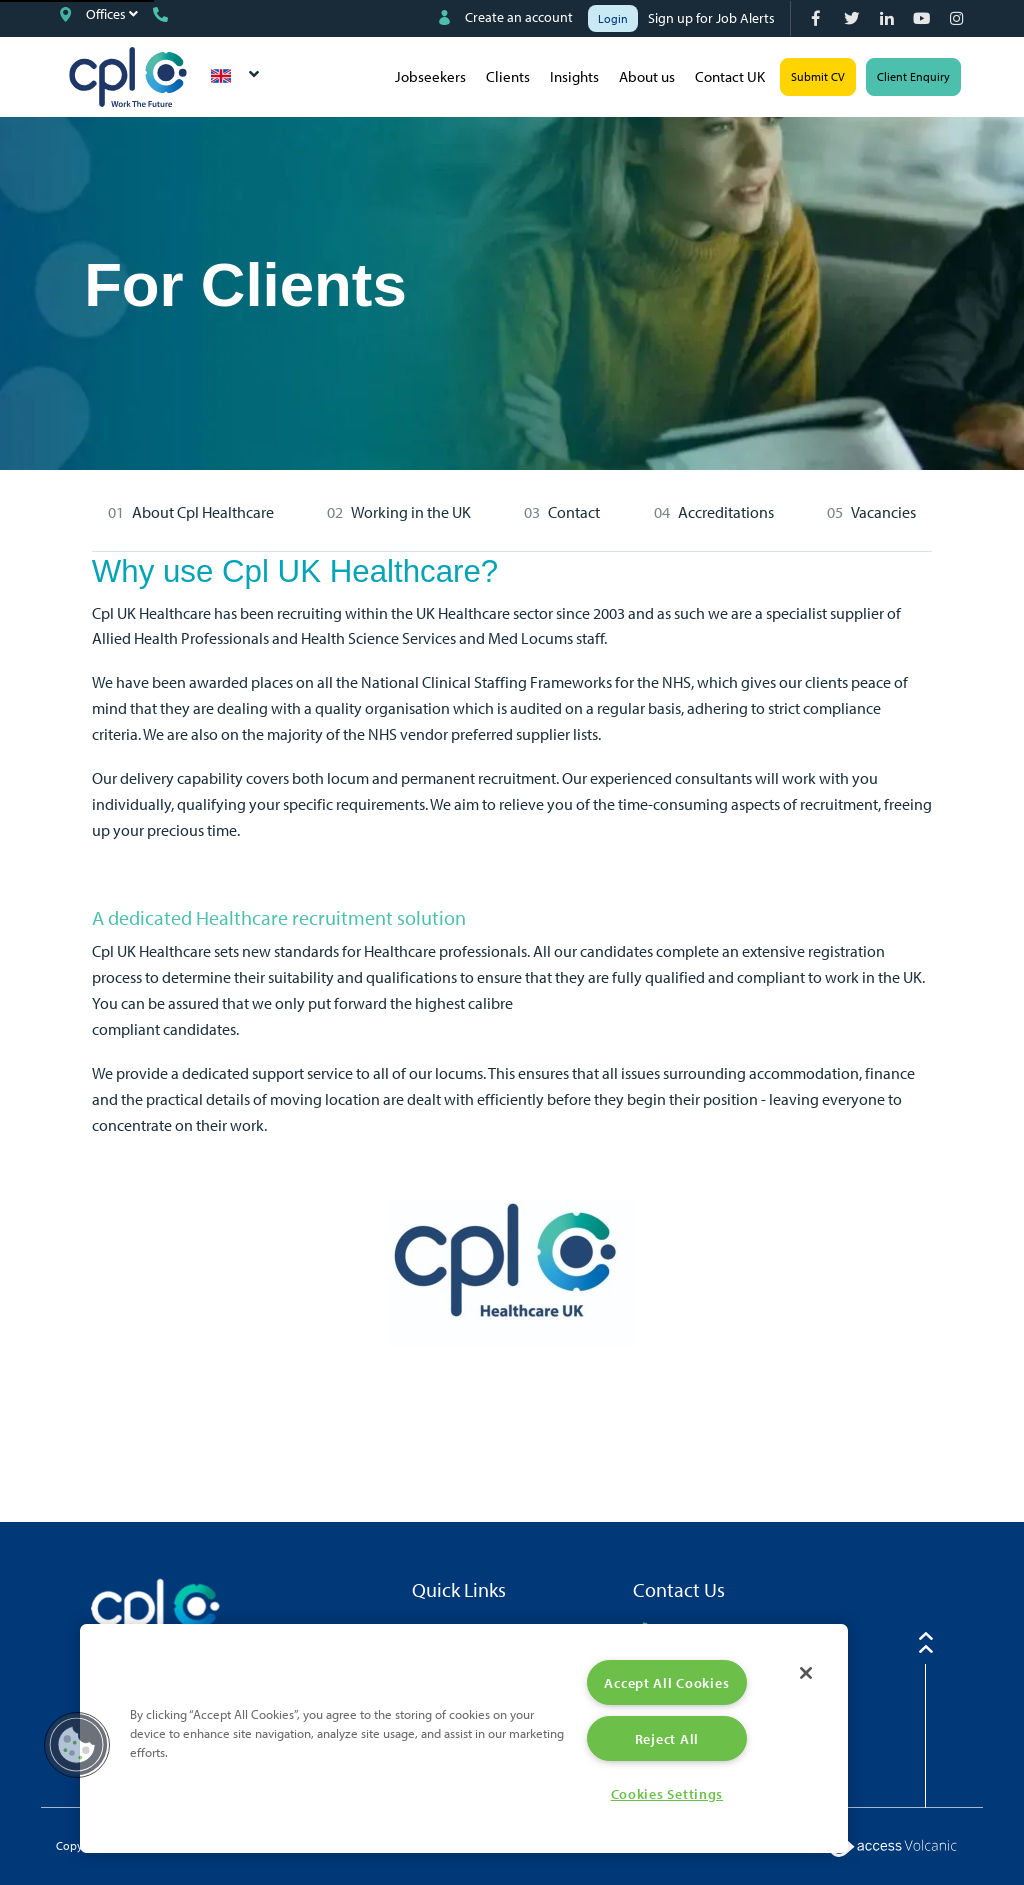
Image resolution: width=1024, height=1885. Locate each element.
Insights (574, 76)
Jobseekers (430, 76)
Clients (508, 76)
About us (647, 76)
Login (613, 18)
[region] (464, 1738)
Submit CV (818, 76)
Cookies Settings (667, 1793)
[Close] (806, 1673)
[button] (77, 1745)
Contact (574, 512)
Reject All (667, 1738)
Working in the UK (411, 512)
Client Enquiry (913, 76)
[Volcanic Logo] (892, 1845)
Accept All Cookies (666, 1682)
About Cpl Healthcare (203, 512)
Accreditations (726, 512)
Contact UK (730, 76)
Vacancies (883, 512)
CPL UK (128, 77)
